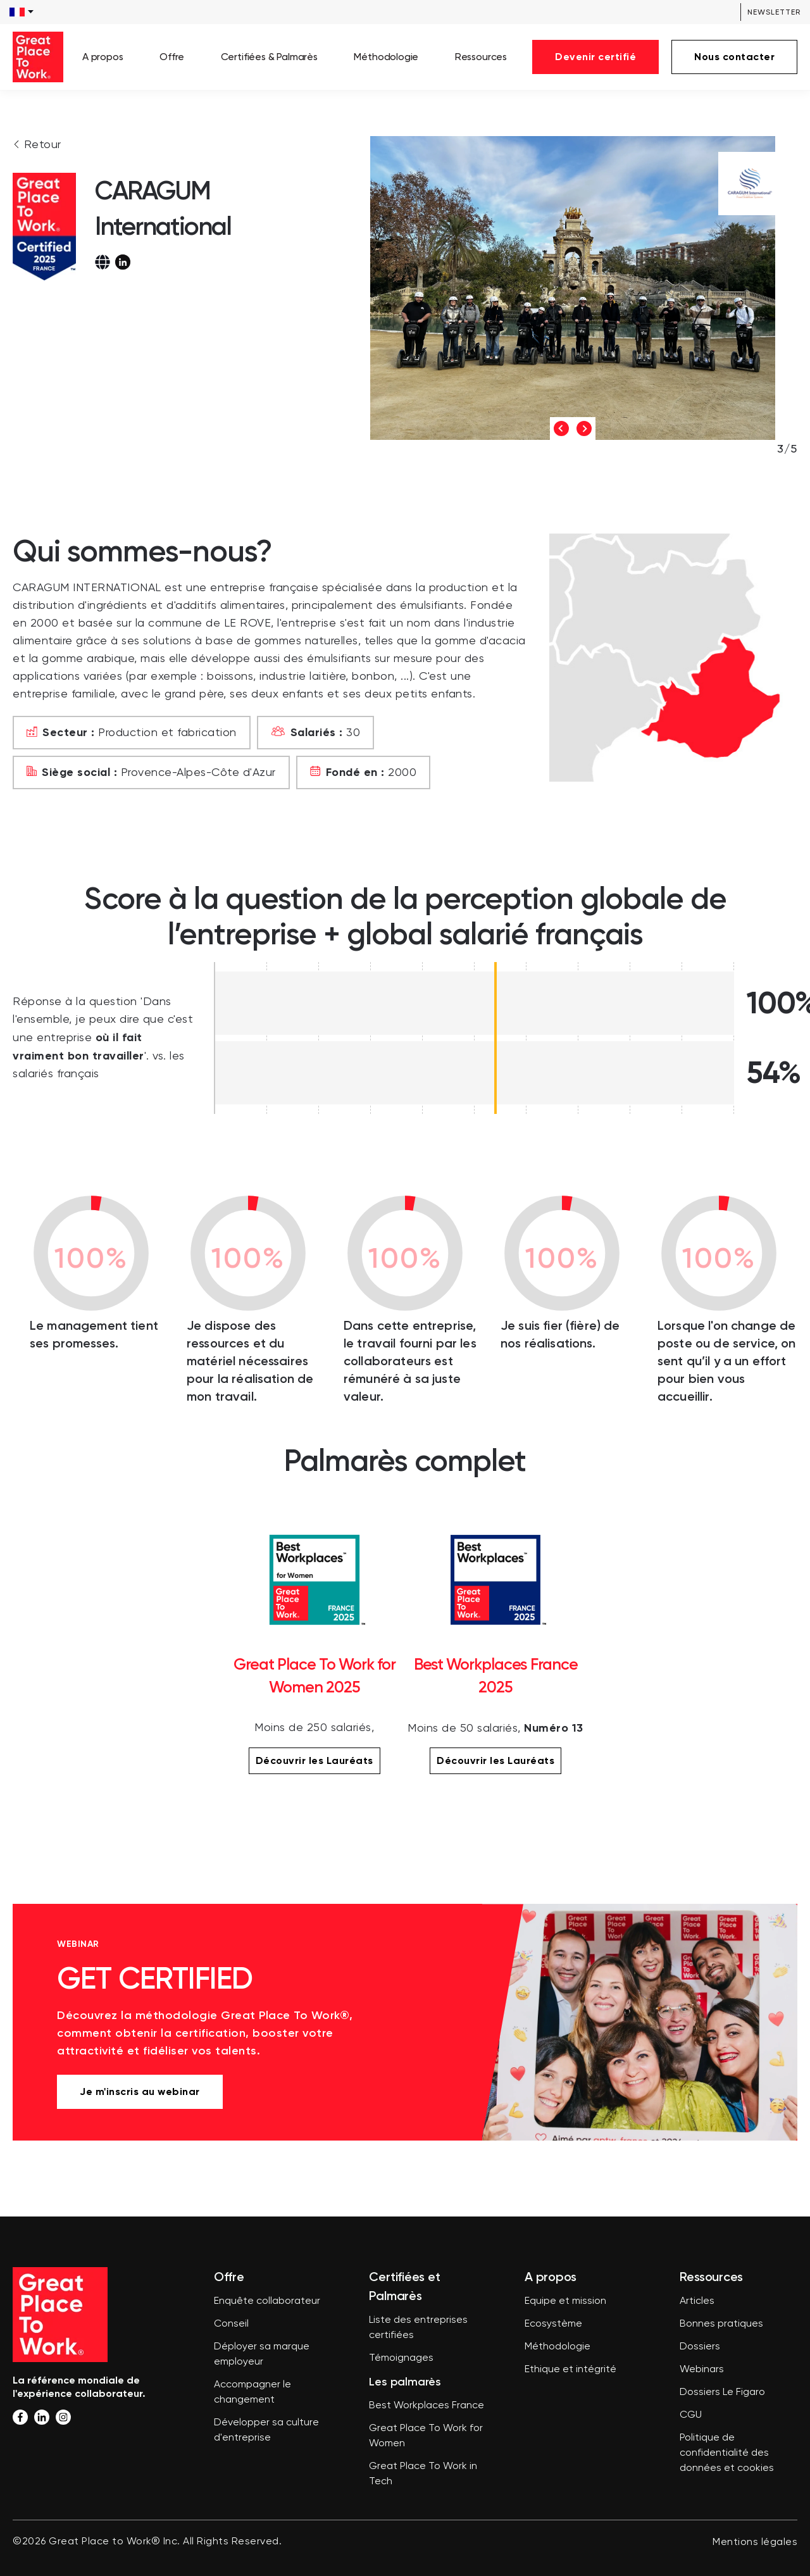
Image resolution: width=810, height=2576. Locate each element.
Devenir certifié (595, 57)
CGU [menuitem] (691, 2415)
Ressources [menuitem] (481, 57)
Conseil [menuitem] (231, 2324)
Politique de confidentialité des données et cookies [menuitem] (727, 2453)
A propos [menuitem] (102, 57)
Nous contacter (734, 57)
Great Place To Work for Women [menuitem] (426, 2436)
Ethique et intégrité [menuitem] (570, 2370)
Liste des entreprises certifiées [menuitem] (418, 2328)
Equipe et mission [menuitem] (565, 2301)
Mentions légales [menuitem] (755, 2542)
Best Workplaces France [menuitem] (426, 2406)
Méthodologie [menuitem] (386, 57)
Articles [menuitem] (697, 2301)
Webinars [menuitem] (702, 2370)
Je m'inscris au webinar (140, 2091)
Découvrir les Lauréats (314, 1760)
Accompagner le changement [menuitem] (252, 2392)
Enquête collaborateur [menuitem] (267, 2301)
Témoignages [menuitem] (401, 2358)
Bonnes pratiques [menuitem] (721, 2324)
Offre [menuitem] (171, 57)
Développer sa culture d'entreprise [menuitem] (266, 2430)
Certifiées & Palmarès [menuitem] (269, 57)
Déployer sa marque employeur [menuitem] (261, 2354)
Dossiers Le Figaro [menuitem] (722, 2392)
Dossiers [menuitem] (700, 2347)
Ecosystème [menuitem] (553, 2324)
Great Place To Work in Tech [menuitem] (423, 2474)
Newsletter (774, 12)
